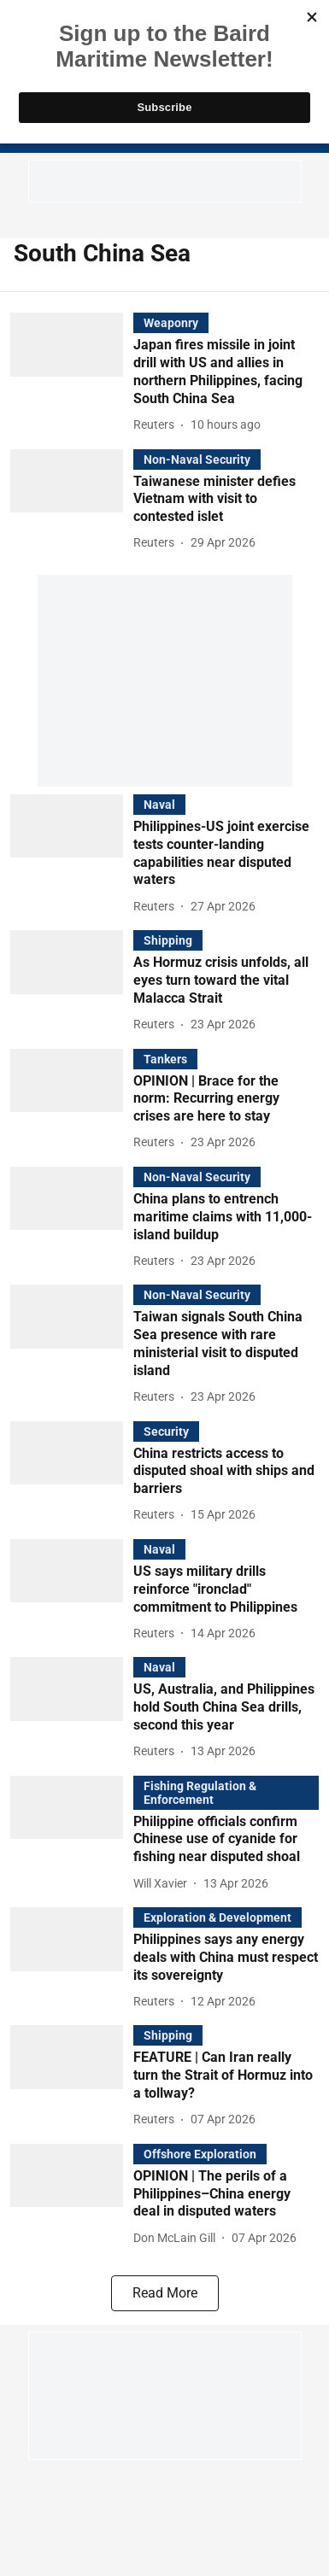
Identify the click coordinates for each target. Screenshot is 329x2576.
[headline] (226, 372)
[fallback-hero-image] (71, 374)
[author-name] (157, 425)
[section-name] (171, 322)
